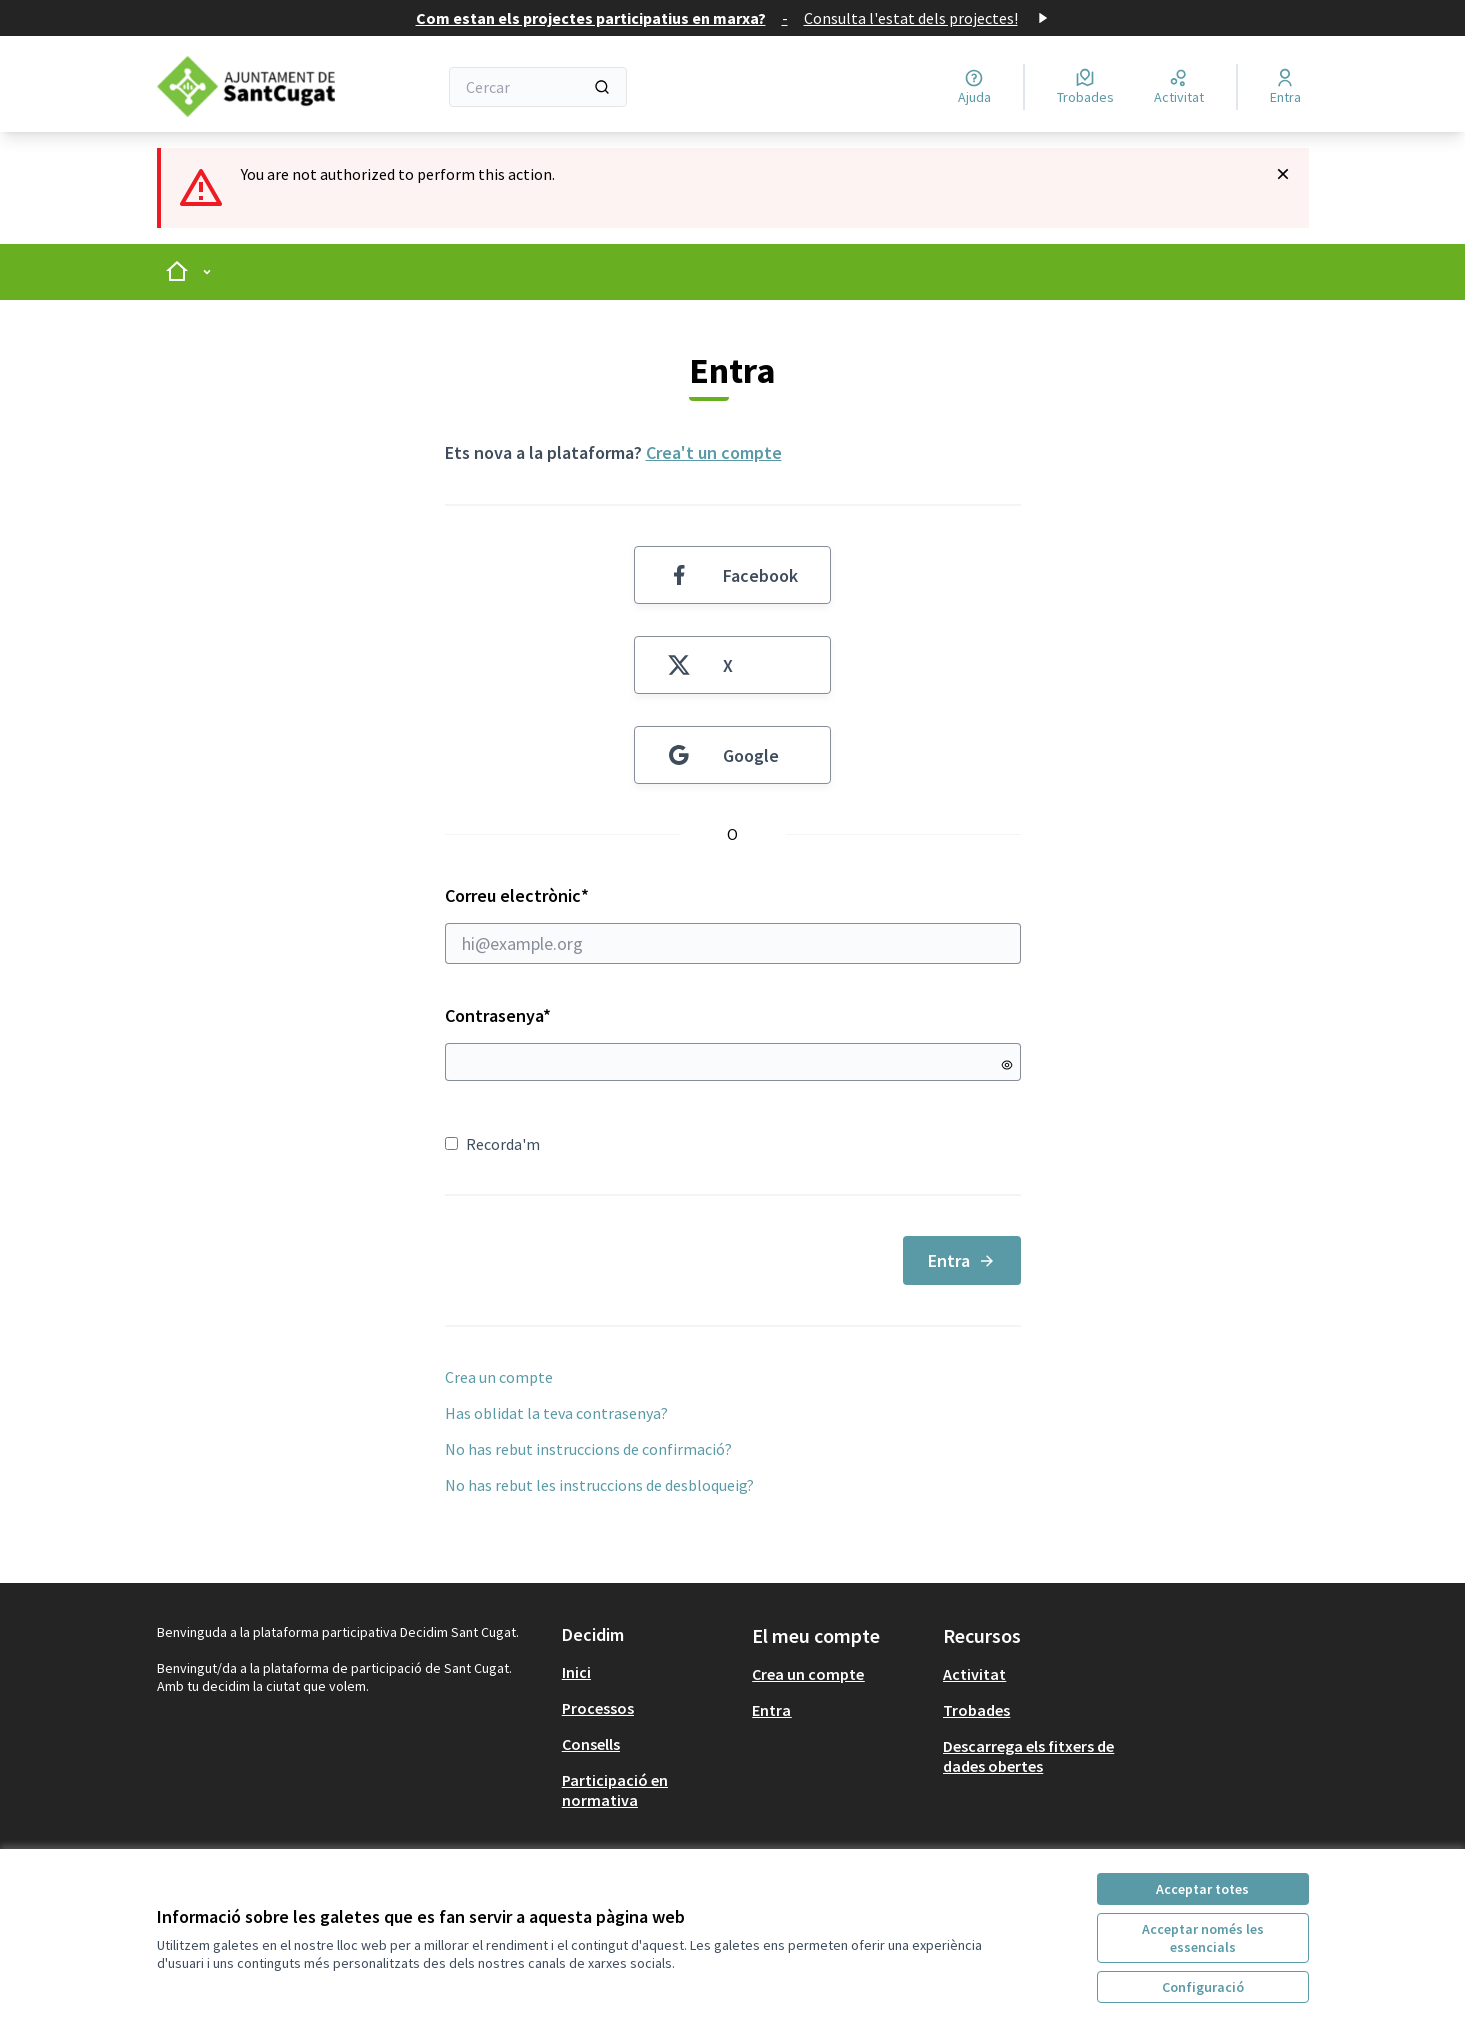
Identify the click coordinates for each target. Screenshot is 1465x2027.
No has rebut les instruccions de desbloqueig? (599, 1485)
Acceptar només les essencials (1203, 1938)
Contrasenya (498, 1015)
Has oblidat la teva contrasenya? (556, 1413)
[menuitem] (649, 1672)
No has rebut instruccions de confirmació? (588, 1449)
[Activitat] (1179, 87)
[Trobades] (1085, 87)
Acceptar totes (1202, 1889)
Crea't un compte (714, 452)
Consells (591, 1744)
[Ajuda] (974, 87)
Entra (962, 1260)
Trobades (976, 1710)
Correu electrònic (733, 924)
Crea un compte (499, 1377)
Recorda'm (492, 1144)
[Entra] (1285, 87)
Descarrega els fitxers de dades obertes (1028, 1756)
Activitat (974, 1674)
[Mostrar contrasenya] (1007, 1065)
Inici (576, 1672)
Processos (598, 1708)
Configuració (1203, 1987)
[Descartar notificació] (1283, 174)
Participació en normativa (615, 1790)
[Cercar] (538, 87)
